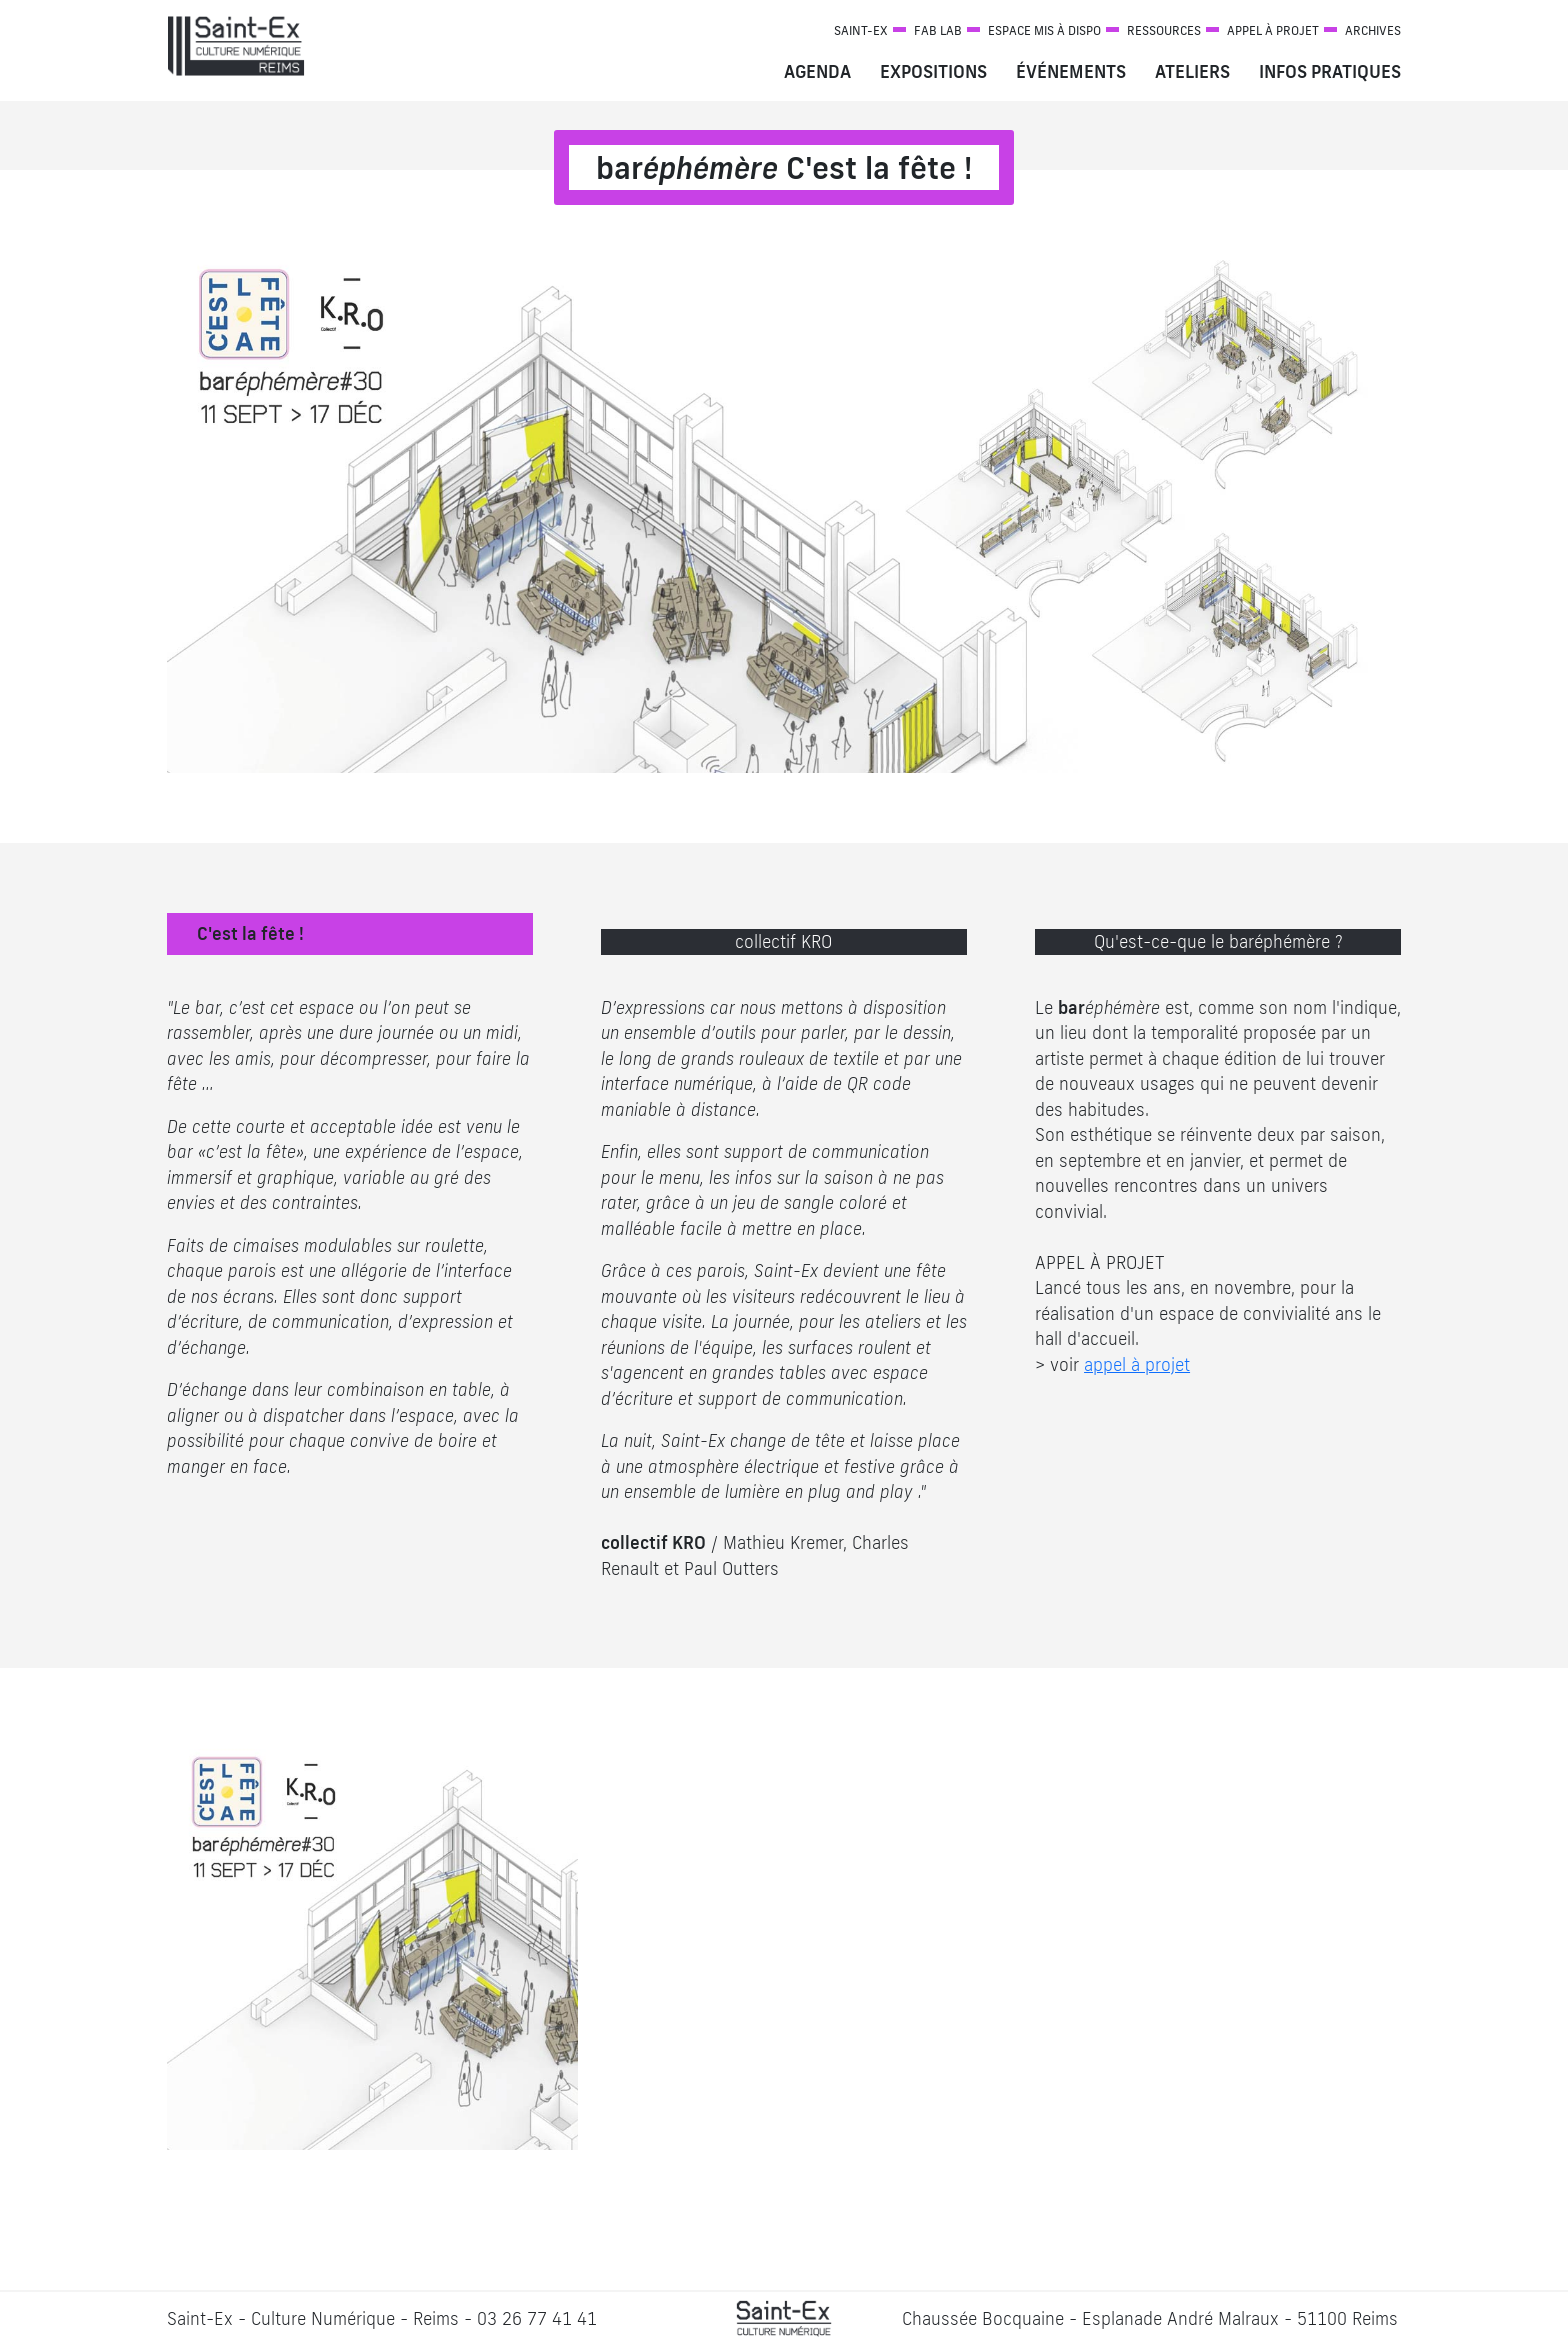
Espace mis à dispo (1044, 30)
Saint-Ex (861, 30)
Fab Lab (938, 30)
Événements (1071, 71)
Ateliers (1192, 71)
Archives (1373, 30)
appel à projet (1137, 1364)
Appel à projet (1273, 30)
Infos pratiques (1330, 71)
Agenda (817, 71)
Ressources (1164, 30)
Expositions (933, 71)
